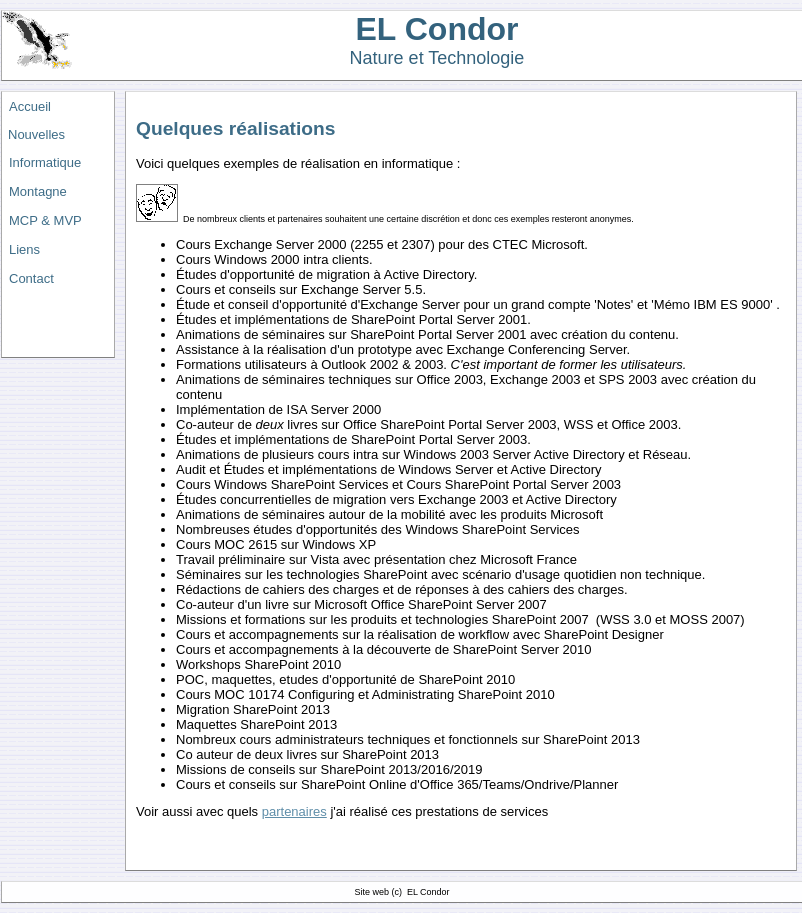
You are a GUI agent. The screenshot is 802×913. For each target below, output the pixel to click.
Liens (24, 249)
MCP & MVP (45, 220)
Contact (31, 278)
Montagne (38, 191)
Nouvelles (36, 134)
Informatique (45, 162)
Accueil (30, 106)
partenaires (294, 811)
